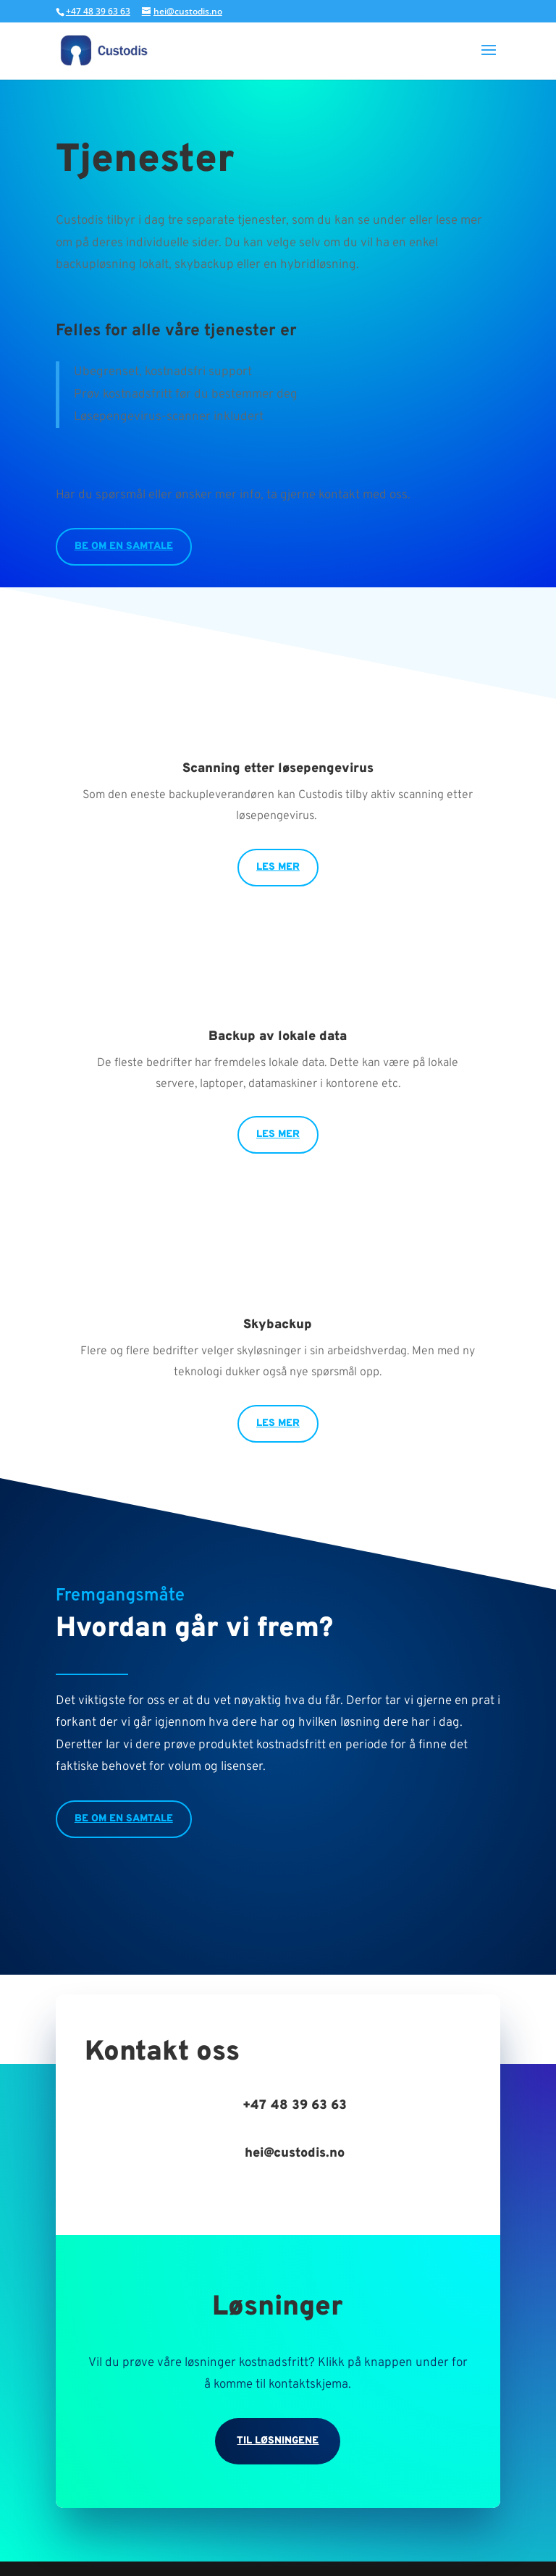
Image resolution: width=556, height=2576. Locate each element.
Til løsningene (278, 2441)
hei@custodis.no (295, 2153)
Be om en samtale (124, 546)
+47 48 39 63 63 (98, 11)
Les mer (278, 867)
